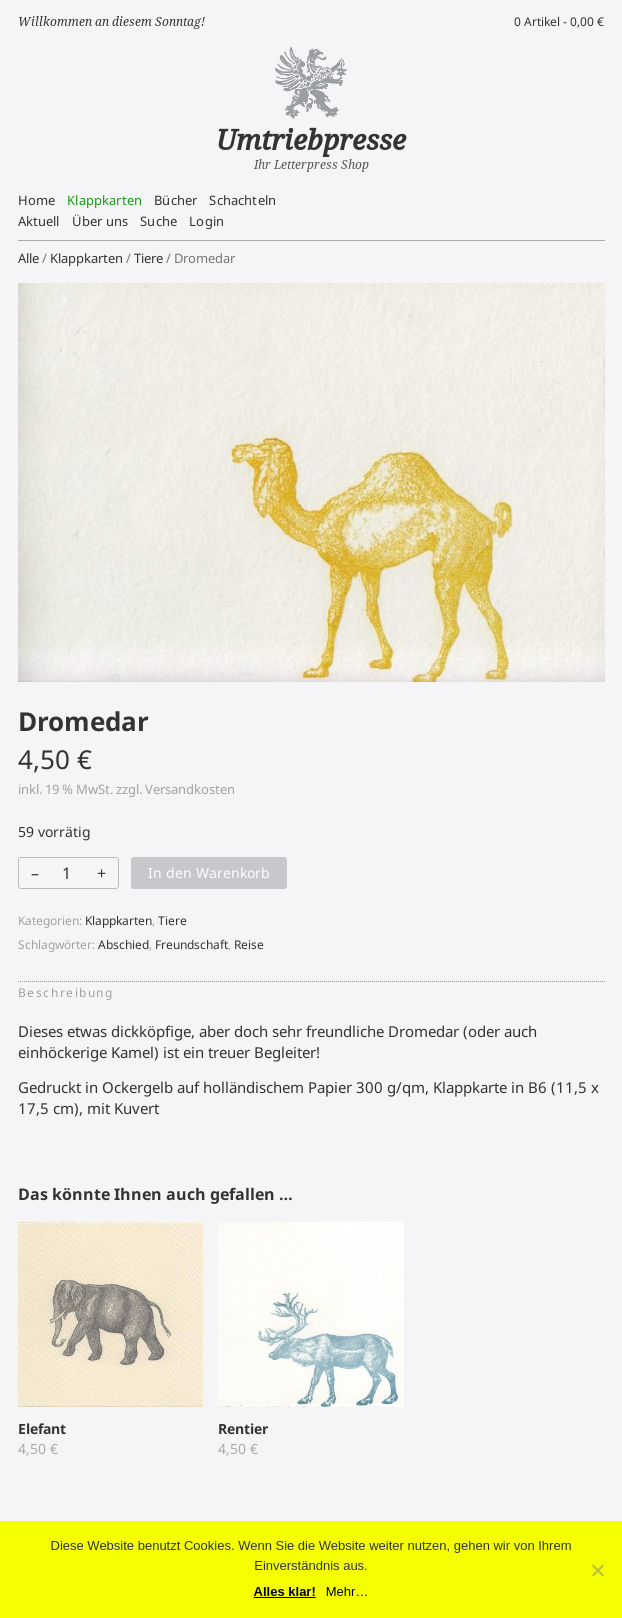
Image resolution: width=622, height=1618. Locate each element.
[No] (597, 1570)
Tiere (148, 258)
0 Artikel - (559, 21)
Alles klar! (285, 1591)
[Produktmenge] (67, 873)
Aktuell (39, 221)
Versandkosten (190, 789)
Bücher (175, 200)
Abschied (123, 944)
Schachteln (242, 200)
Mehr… (347, 1591)
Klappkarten (104, 200)
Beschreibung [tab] (66, 992)
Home (37, 200)
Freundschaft (191, 944)
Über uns (100, 221)
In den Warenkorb (209, 872)
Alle (28, 258)
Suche (158, 221)
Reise (249, 944)
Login (206, 221)
